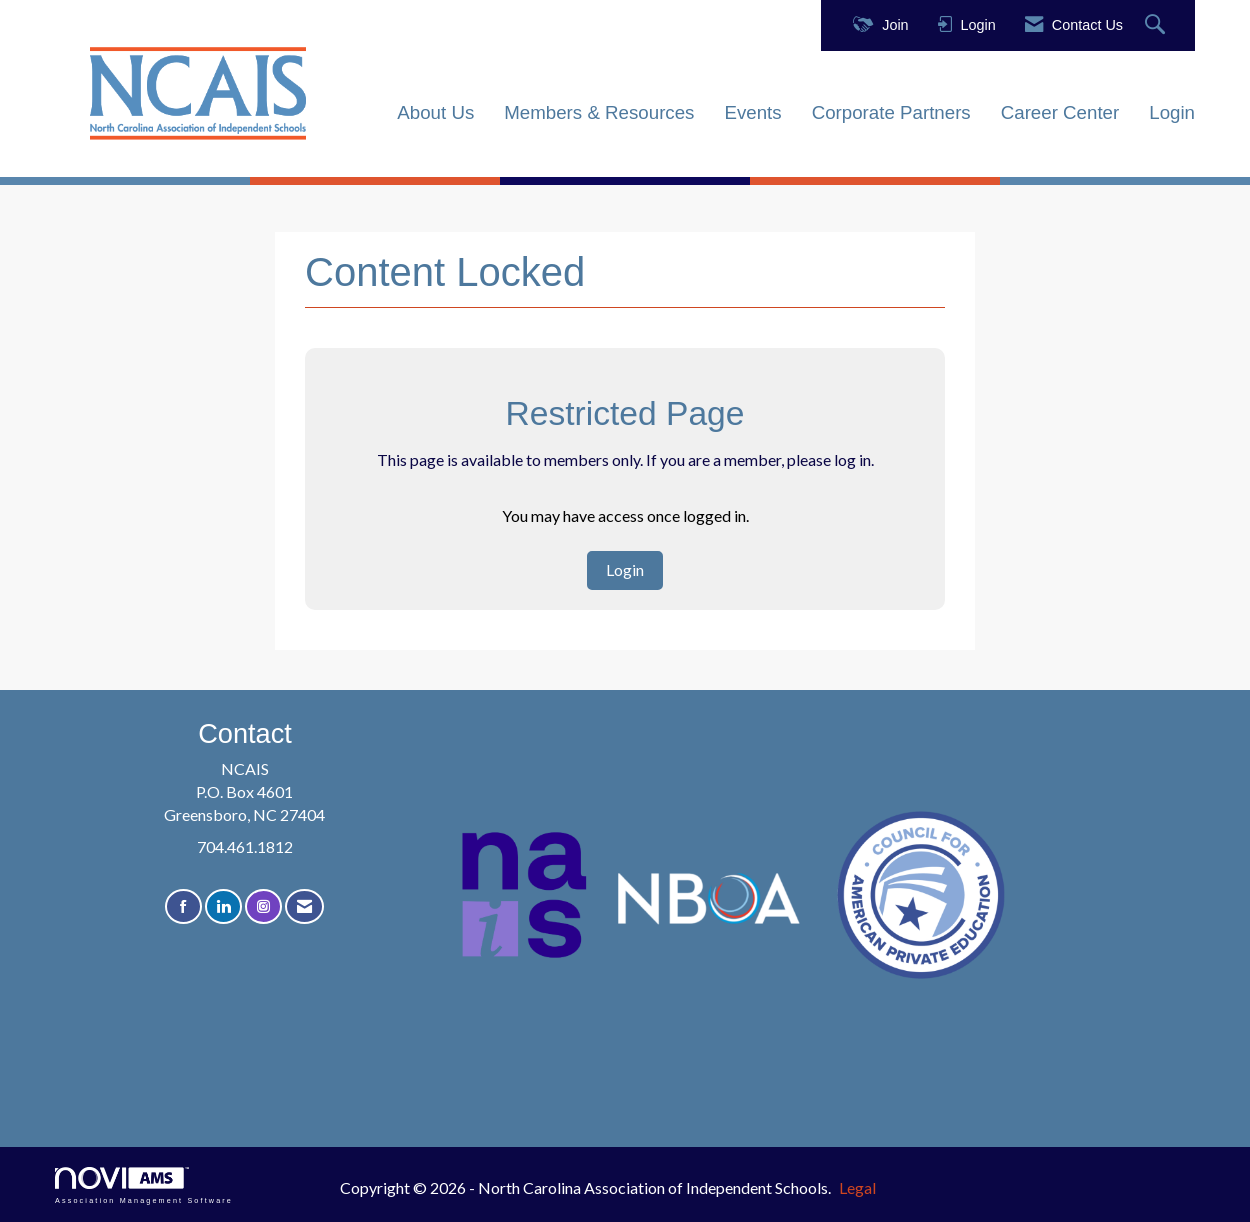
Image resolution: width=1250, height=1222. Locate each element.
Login (1172, 112)
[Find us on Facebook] (183, 906)
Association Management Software (144, 1185)
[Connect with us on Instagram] (263, 906)
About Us (435, 112)
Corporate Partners (891, 112)
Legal (857, 1187)
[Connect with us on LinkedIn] (223, 906)
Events (752, 112)
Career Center (1060, 112)
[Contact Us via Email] (304, 906)
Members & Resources (599, 112)
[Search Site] (1157, 25)
